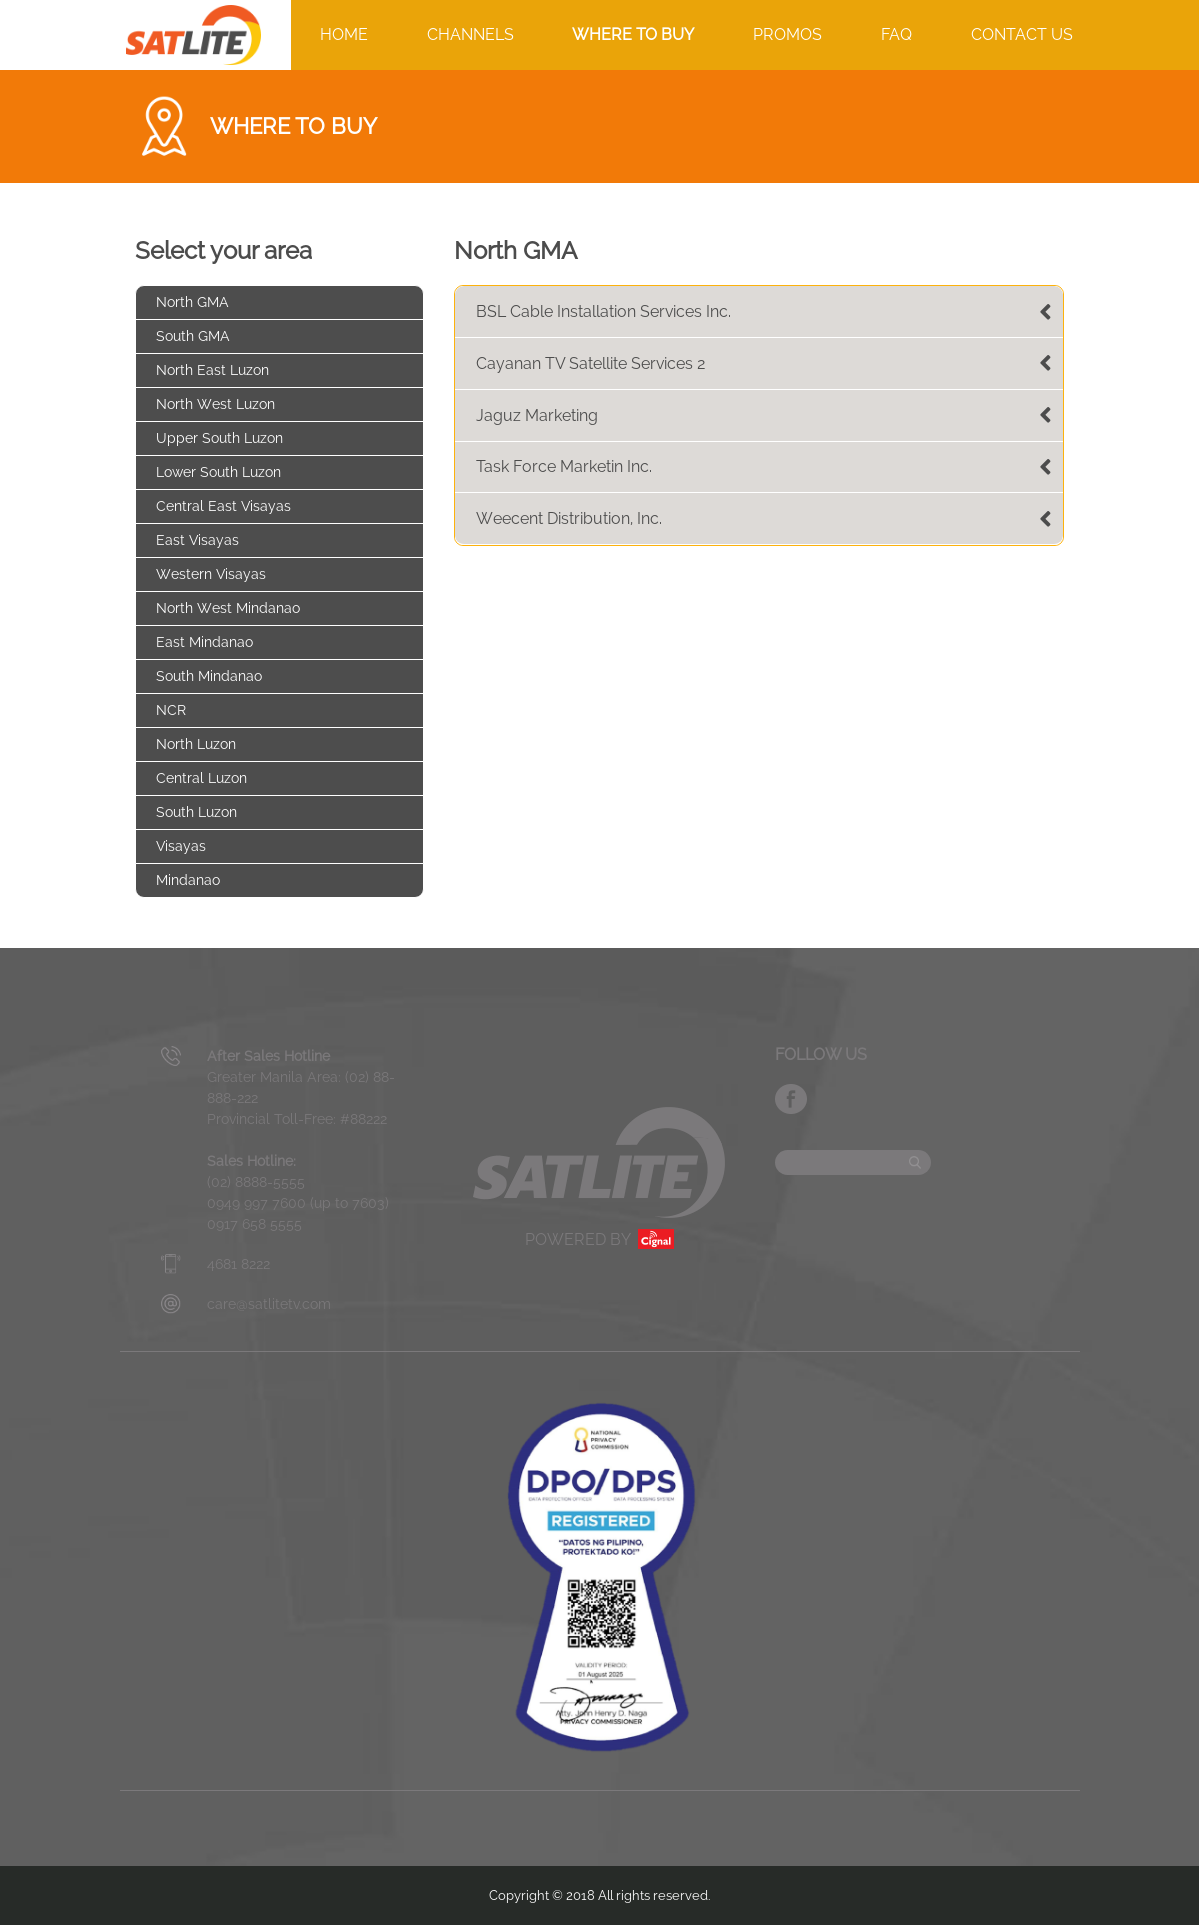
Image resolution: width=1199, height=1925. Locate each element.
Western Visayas (211, 574)
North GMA (192, 302)
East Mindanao (204, 642)
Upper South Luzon (219, 438)
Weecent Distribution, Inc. (569, 518)
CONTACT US (1022, 34)
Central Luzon (201, 778)
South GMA (193, 336)
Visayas (181, 846)
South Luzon (196, 812)
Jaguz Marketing (537, 415)
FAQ (896, 34)
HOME (344, 34)
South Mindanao (209, 676)
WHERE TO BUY (633, 34)
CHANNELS (470, 34)
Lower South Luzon (218, 472)
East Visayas (197, 540)
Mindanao (188, 880)
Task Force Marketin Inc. (564, 466)
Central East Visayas (223, 506)
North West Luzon (215, 404)
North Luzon (196, 744)
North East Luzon (212, 370)
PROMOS (787, 34)
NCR (171, 710)
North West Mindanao (228, 608)
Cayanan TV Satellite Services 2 (591, 363)
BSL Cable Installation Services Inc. (603, 311)
